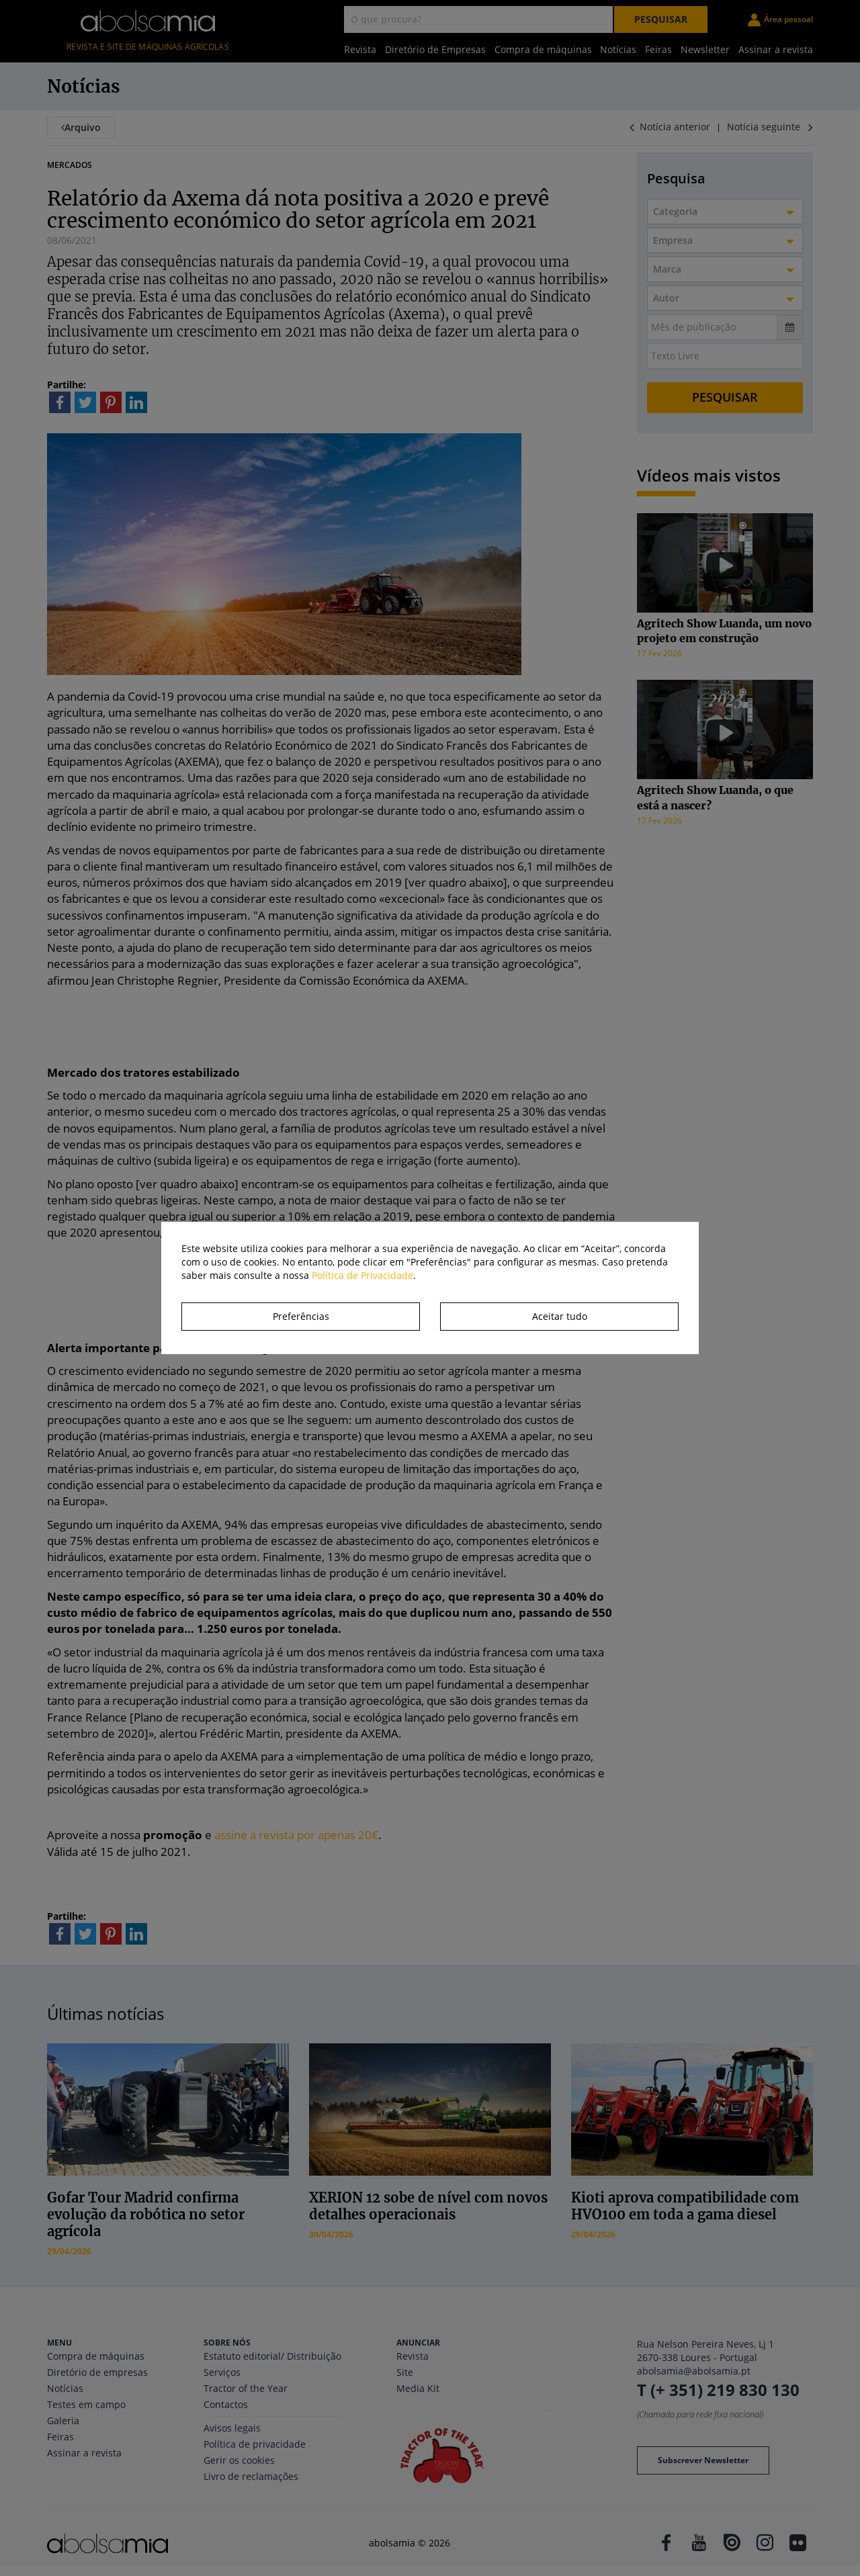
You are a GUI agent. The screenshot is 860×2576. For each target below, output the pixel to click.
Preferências (301, 1316)
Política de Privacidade (362, 1275)
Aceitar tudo (559, 1316)
